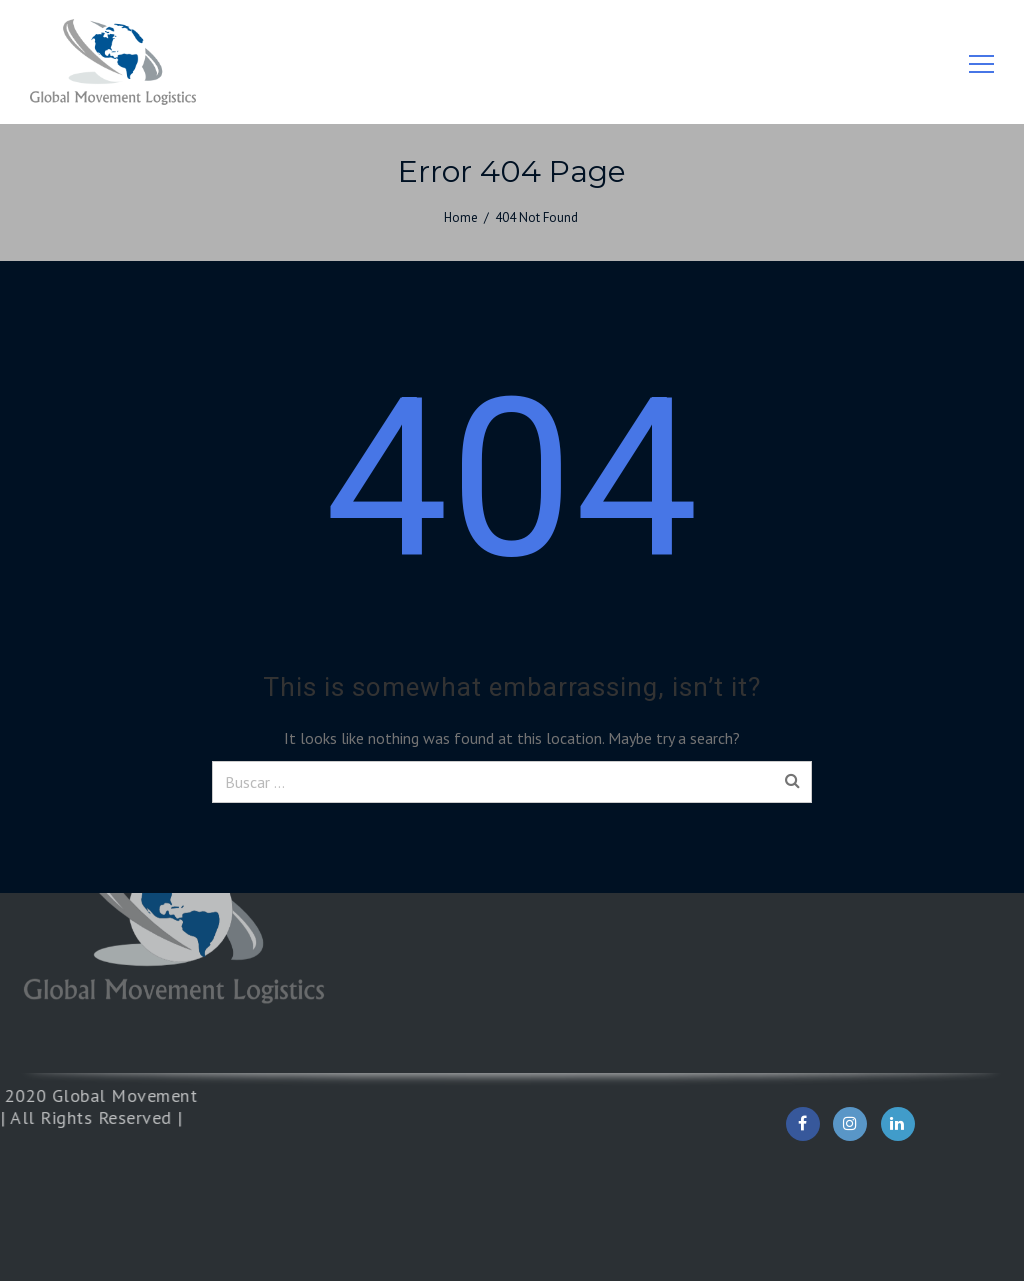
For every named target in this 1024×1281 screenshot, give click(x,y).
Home (461, 217)
